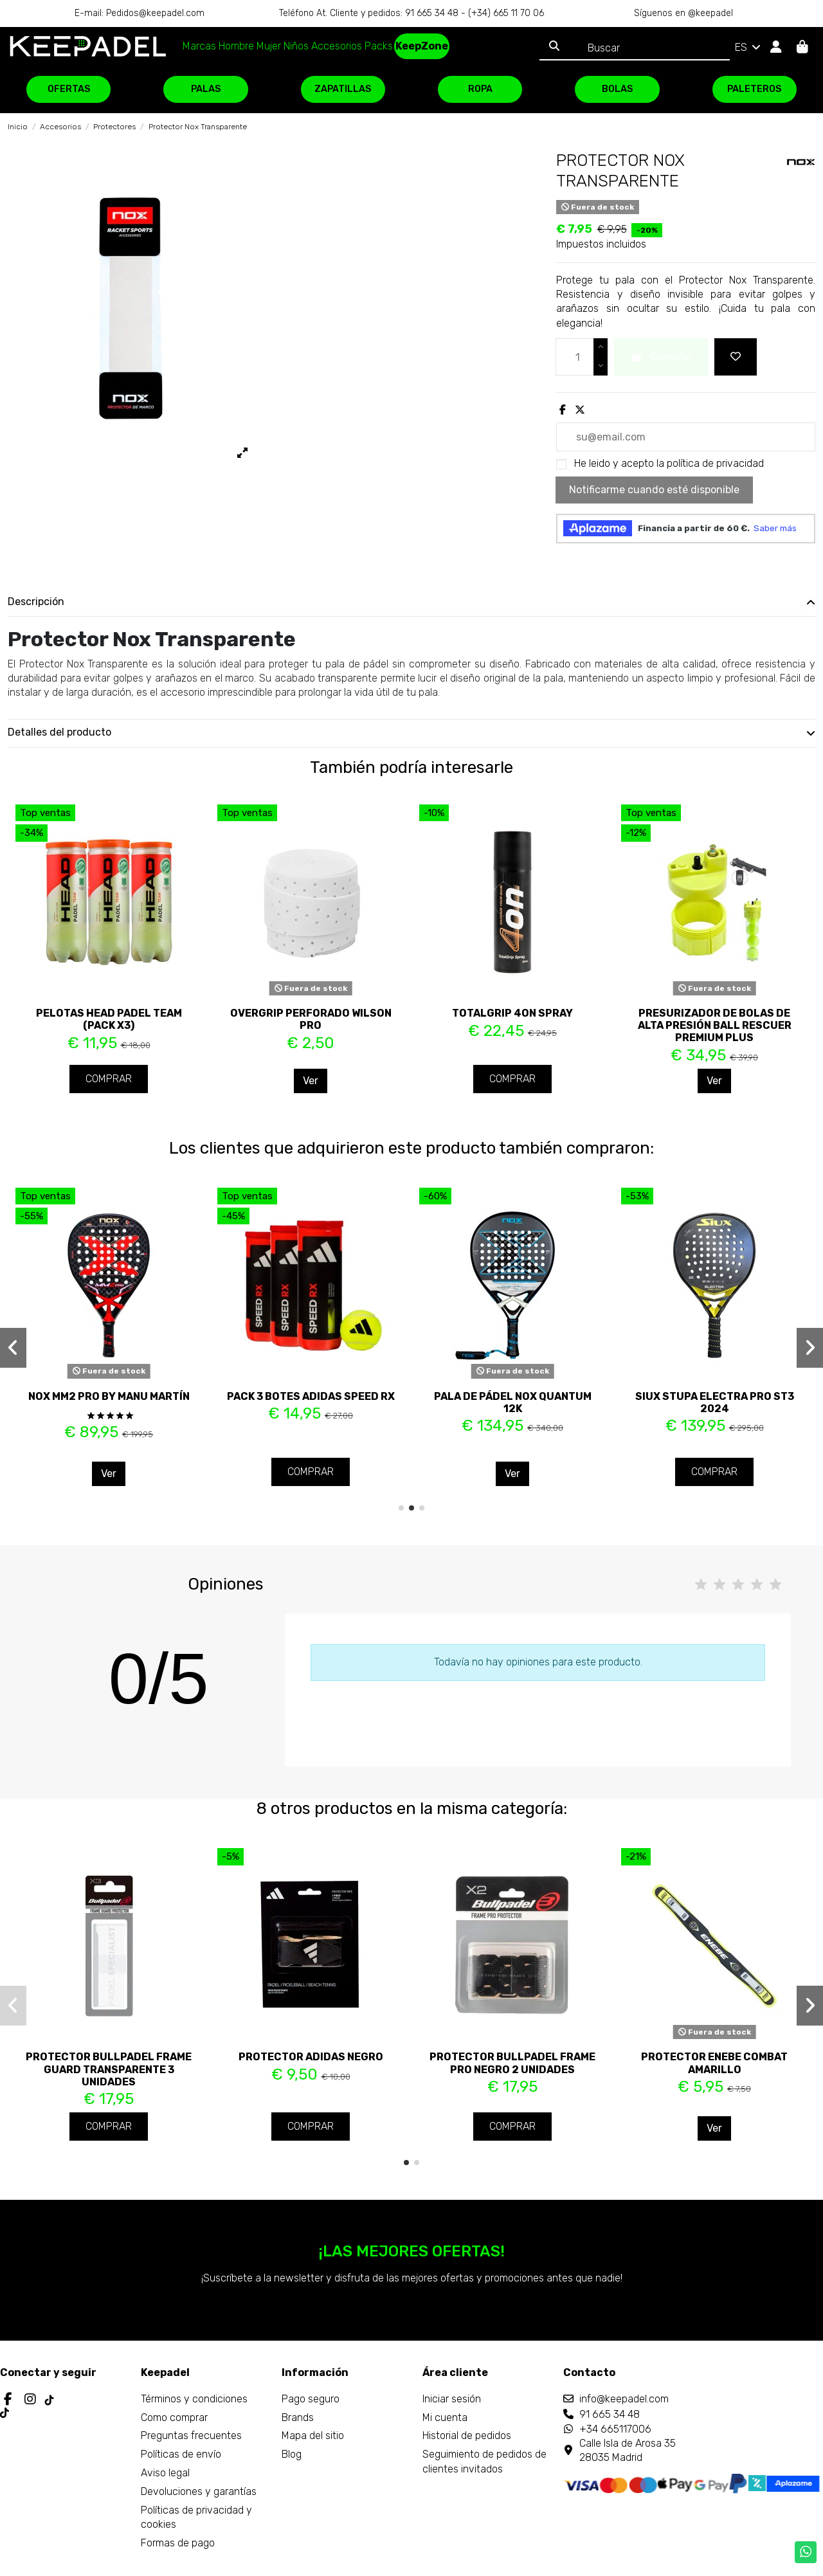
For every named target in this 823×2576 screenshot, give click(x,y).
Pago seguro (310, 2399)
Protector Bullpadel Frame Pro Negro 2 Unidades (512, 2063)
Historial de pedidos (466, 2435)
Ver (310, 1081)
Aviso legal (165, 2473)
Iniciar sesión (451, 2399)
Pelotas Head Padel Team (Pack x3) (109, 1019)
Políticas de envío (181, 2454)
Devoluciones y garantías (199, 2491)
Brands (298, 2417)
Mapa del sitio (313, 2435)
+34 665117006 (615, 2429)
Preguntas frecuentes (191, 2435)
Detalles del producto (411, 732)
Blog (292, 2454)
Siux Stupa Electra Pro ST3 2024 (714, 1402)
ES (749, 47)
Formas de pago (178, 2543)
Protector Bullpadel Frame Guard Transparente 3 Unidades (109, 2069)
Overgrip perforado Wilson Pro (311, 1019)
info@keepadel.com (624, 2399)
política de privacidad (715, 463)
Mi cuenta (444, 2417)
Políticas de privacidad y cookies (196, 2517)
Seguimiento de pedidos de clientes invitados (484, 2461)
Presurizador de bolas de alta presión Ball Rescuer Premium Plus (714, 1025)
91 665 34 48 (609, 2414)
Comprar (109, 1079)
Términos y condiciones (194, 2399)
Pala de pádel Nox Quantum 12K (513, 1402)
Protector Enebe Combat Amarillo (714, 2063)
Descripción (411, 602)
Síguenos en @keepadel (683, 13)
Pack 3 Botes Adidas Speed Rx (311, 1396)
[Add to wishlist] (735, 357)
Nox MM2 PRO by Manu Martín (109, 1396)
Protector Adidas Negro (311, 2057)
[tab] (411, 602)
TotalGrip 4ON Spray (512, 1013)
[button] (401, 1507)
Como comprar (174, 2417)
